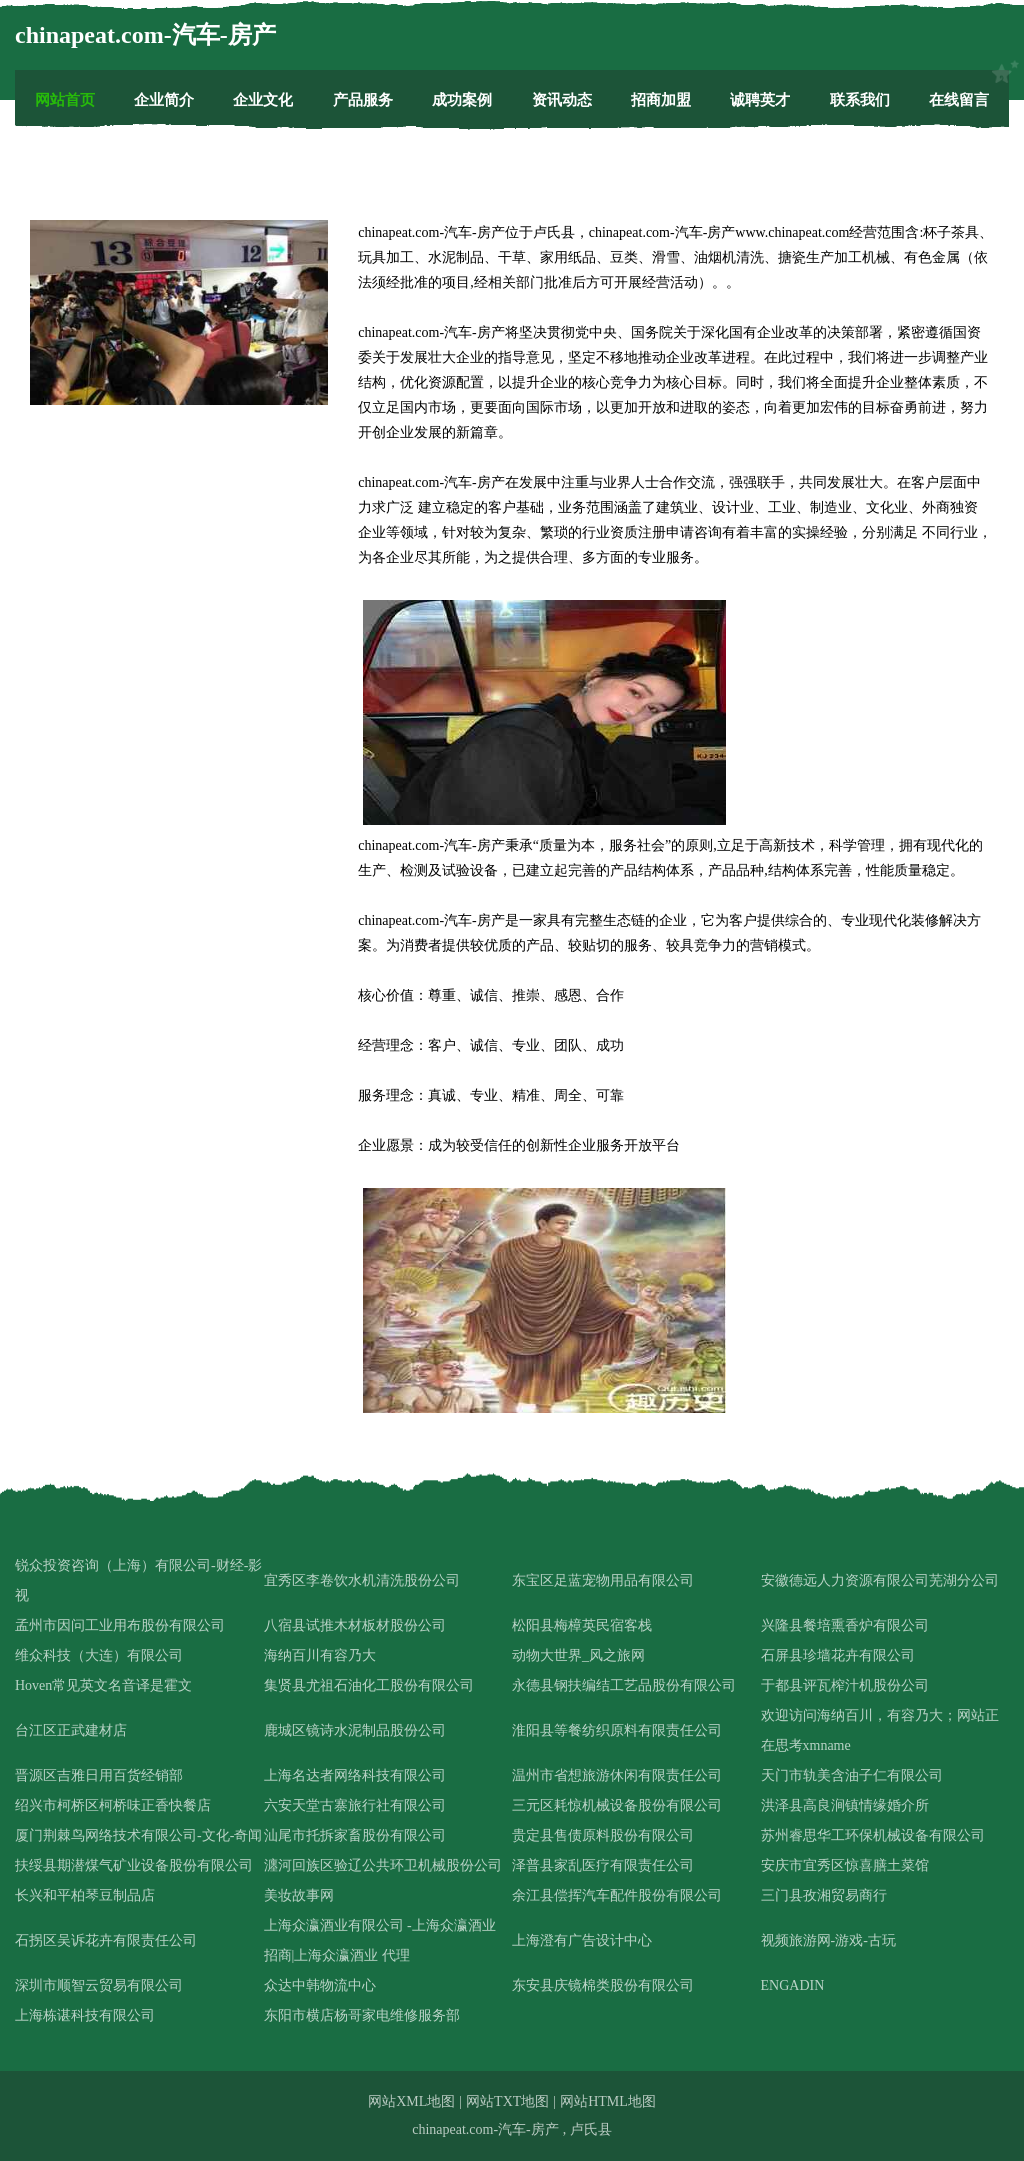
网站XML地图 (411, 2101)
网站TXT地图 (507, 2101)
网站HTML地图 (608, 2101)
